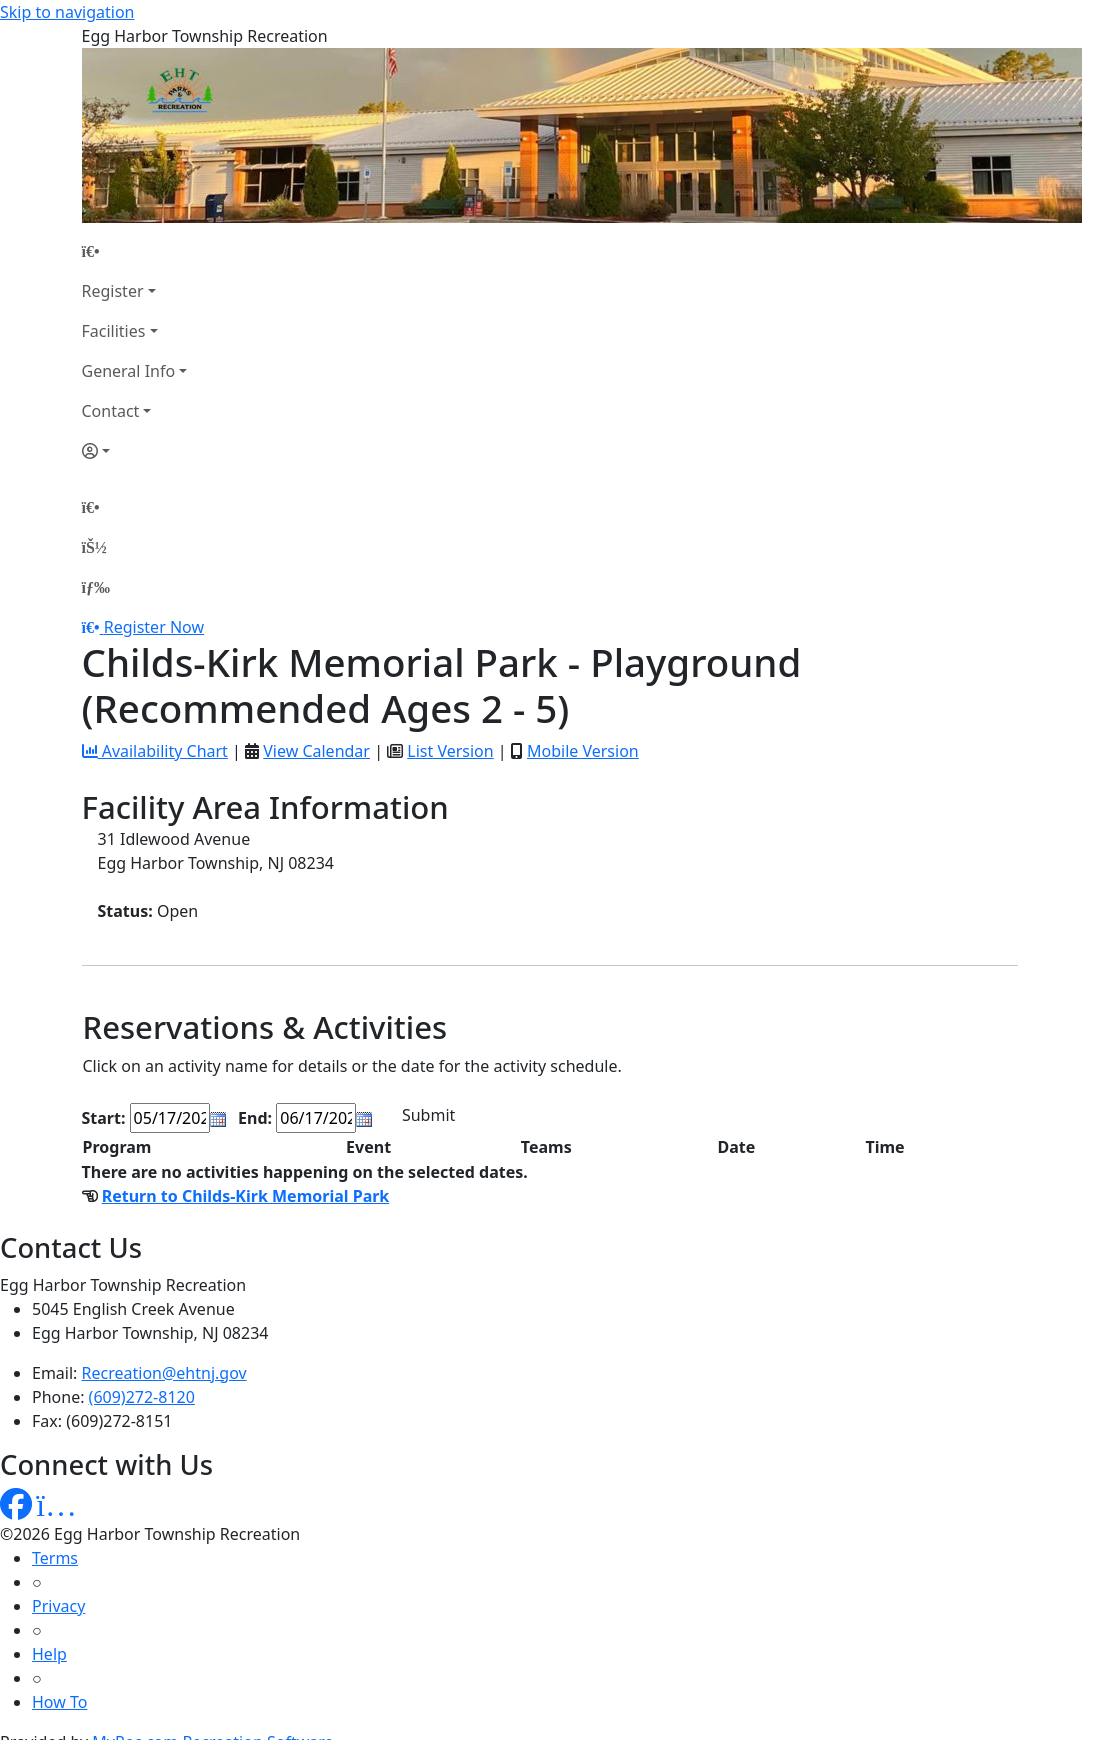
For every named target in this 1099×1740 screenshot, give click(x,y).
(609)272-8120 (142, 1397)
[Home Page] (135, 251)
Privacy (58, 1606)
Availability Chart (155, 751)
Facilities (114, 331)
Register (113, 291)
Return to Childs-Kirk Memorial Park (246, 1196)
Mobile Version (583, 751)
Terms (55, 1558)
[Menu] (96, 587)
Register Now (154, 627)
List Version (450, 751)
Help (49, 1654)
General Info (129, 371)
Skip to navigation (67, 12)
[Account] (135, 451)
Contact (111, 411)
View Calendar (316, 751)
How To (59, 1702)
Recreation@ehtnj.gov (164, 1373)
